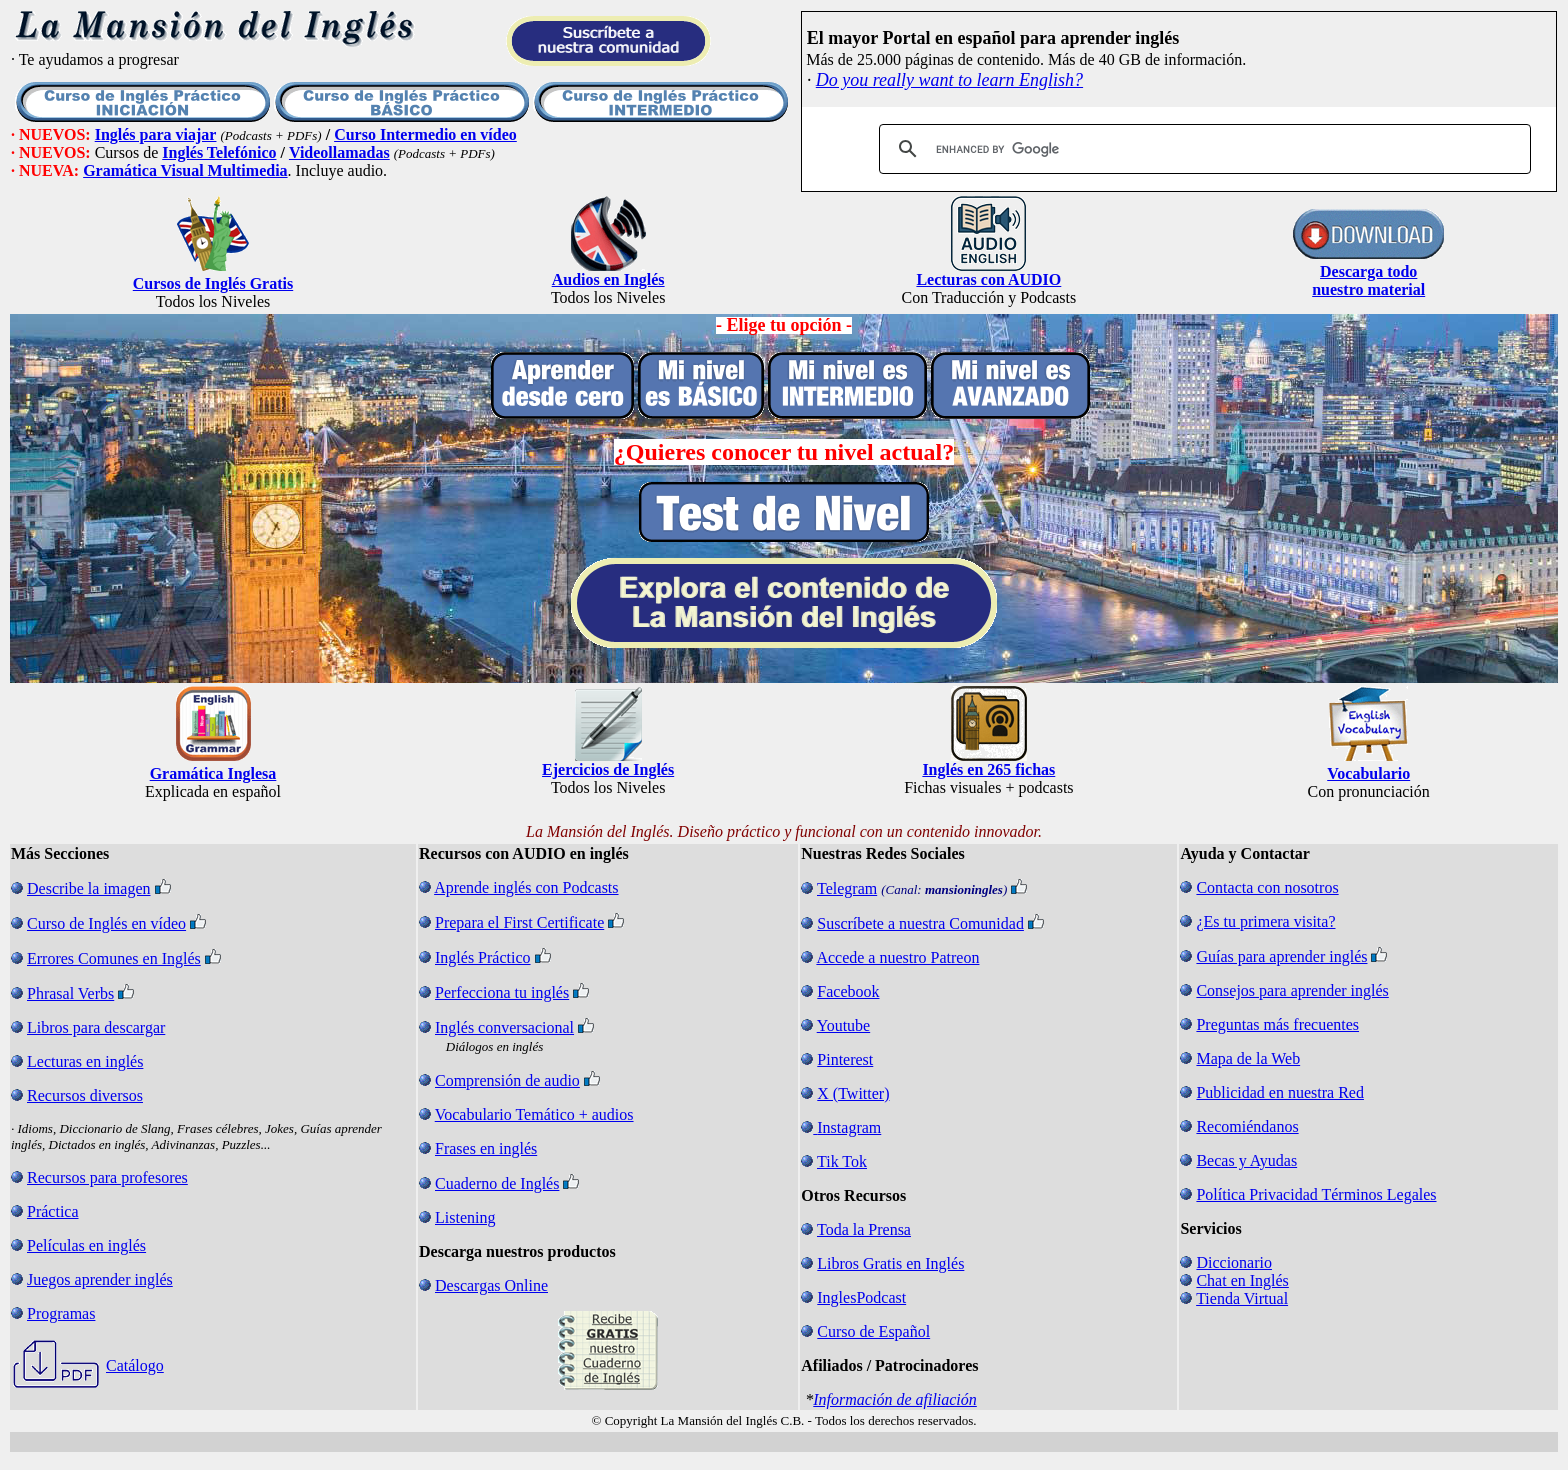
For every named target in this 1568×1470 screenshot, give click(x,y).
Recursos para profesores (107, 1177)
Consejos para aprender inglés (1292, 990)
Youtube (844, 1025)
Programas (61, 1313)
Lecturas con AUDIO (988, 279)
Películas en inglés (86, 1245)
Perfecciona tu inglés (502, 992)
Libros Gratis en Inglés (890, 1263)
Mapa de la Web (1248, 1058)
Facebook (848, 991)
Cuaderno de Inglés (497, 1183)
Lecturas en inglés (85, 1061)
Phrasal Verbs (70, 993)
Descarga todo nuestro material (1368, 280)
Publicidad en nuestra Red (1280, 1092)
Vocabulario (1368, 773)
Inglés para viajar (156, 134)
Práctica (53, 1211)
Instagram (849, 1127)
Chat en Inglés (1242, 1280)
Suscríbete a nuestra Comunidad (920, 923)
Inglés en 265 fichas (988, 769)
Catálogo (135, 1365)
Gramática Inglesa (213, 773)
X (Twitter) (853, 1093)
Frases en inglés (486, 1148)
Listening (465, 1217)
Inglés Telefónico (219, 152)
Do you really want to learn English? (949, 80)
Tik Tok (842, 1161)
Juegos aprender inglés (100, 1279)
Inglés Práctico (483, 957)
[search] (1202, 149)
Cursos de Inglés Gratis (213, 283)
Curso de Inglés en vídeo (106, 923)
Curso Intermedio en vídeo (425, 134)
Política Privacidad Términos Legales (1316, 1194)
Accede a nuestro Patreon (897, 957)
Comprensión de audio (507, 1080)
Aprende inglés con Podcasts (526, 887)
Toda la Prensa (864, 1229)
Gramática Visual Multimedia (185, 170)
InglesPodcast (861, 1297)
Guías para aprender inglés (1281, 956)
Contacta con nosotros (1267, 887)
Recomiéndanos (1247, 1126)
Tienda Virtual (1242, 1298)
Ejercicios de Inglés (608, 769)
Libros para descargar (96, 1027)
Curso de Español (873, 1331)
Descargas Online (491, 1285)
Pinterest (845, 1059)
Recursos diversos (85, 1095)
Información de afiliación (895, 1399)
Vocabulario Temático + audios (534, 1114)
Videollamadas (339, 152)
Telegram (847, 888)
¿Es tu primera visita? (1265, 921)
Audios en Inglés (608, 279)
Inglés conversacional (504, 1027)
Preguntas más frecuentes (1277, 1024)
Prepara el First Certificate (519, 922)
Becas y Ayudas (1246, 1160)
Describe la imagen (89, 888)
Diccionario (1234, 1262)
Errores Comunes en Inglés (114, 958)
